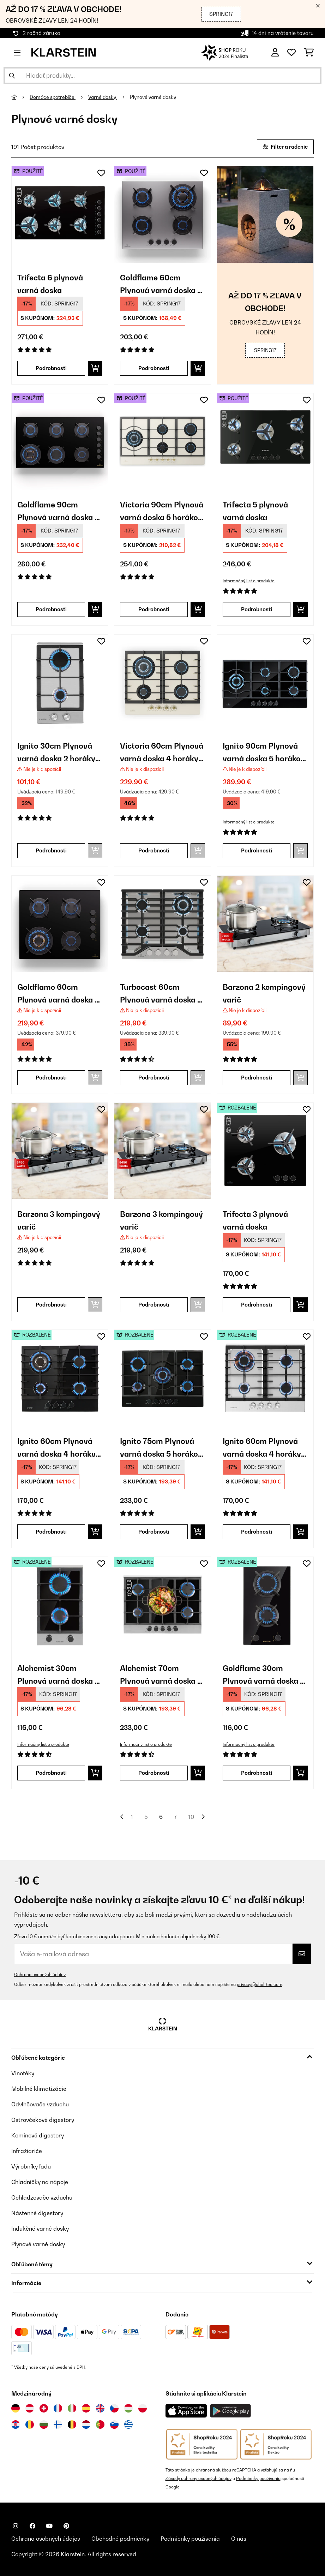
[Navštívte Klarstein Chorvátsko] (15, 2424)
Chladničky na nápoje (39, 2181)
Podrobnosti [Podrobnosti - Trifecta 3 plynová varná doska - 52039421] (256, 1305)
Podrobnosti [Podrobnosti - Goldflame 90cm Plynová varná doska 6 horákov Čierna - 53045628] (51, 609)
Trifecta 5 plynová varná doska (255, 510)
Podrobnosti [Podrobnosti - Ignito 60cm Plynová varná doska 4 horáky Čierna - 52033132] (51, 1532)
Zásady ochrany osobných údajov (198, 2478)
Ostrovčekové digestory (42, 2119)
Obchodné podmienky (120, 2538)
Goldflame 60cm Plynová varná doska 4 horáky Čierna (58, 992)
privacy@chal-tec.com (259, 1984)
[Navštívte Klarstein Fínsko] (58, 2424)
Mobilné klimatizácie (38, 2088)
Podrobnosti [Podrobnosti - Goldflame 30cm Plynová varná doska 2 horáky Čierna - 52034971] (256, 1773)
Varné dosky (102, 97)
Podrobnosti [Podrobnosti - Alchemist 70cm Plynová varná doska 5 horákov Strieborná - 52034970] (153, 1773)
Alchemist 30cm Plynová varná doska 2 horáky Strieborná (58, 1674)
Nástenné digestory (37, 2213)
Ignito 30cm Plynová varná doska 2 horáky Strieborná (56, 751)
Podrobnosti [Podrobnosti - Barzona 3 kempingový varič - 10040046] (153, 1305)
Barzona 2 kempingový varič (264, 992)
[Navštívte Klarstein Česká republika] (114, 2408)
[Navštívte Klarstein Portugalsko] (100, 2424)
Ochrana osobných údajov (40, 1974)
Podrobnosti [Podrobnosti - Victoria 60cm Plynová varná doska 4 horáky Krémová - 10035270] (153, 850)
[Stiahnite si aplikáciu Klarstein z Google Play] (230, 2411)
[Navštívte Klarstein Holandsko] (86, 2424)
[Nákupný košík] (309, 52)
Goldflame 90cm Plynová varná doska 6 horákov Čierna (58, 510)
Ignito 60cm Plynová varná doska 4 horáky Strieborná (262, 1446)
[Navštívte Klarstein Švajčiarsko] (44, 2408)
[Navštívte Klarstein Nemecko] (15, 2408)
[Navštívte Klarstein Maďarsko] (128, 2408)
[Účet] (275, 52)
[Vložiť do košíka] (95, 368)
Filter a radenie (285, 147)
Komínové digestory (37, 2135)
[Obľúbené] (291, 52)
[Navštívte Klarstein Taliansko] (72, 2408)
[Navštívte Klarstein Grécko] (128, 2424)
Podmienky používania (258, 2478)
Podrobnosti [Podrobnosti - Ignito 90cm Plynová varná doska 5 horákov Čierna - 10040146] (256, 850)
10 (191, 1816)
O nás (238, 2538)
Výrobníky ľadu (31, 2166)
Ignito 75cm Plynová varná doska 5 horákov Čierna (161, 1446)
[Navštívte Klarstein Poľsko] (142, 2408)
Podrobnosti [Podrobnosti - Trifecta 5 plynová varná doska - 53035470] (256, 609)
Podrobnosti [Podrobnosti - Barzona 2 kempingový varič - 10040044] (256, 1078)
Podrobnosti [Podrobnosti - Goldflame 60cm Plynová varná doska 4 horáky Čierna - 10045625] (51, 1078)
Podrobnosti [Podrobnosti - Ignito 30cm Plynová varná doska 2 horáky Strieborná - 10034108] (51, 850)
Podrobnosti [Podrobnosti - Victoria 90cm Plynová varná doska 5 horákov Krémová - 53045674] (153, 609)
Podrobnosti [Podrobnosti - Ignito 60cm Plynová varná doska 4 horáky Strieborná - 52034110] (256, 1532)
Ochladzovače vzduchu (41, 2197)
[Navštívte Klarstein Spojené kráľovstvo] (100, 2408)
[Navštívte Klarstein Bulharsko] (44, 2424)
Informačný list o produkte (249, 580)
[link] (60, 214)
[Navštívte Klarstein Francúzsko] (58, 2408)
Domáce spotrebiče (53, 97)
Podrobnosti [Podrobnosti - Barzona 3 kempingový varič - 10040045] (51, 1305)
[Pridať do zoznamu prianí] (101, 173)
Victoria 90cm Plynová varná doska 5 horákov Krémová (161, 510)
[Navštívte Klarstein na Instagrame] (15, 2526)
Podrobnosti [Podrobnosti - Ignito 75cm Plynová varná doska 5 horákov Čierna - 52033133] (153, 1532)
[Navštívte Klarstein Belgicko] (72, 2424)
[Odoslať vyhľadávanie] (12, 75)
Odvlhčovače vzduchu (40, 2104)
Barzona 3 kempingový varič (58, 1219)
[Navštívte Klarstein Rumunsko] (29, 2424)
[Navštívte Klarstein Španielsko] (86, 2408)
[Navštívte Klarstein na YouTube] (49, 2526)
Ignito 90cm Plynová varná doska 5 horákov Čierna (264, 751)
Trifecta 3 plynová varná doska (255, 1219)
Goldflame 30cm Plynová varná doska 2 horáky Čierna (264, 1674)
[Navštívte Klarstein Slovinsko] (114, 2424)
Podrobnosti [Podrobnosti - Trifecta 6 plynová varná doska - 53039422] (51, 368)
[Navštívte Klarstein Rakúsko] (29, 2408)
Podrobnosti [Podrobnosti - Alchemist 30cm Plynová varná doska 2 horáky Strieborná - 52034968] (51, 1773)
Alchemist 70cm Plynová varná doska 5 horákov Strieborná (161, 1674)
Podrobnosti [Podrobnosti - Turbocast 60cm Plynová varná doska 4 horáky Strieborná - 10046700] (153, 1078)
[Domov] (20, 97)
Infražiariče (26, 2150)
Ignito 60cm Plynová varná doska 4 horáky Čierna (56, 1446)
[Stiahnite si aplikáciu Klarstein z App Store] (186, 2411)
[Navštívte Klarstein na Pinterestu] (66, 2526)
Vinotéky (22, 2073)
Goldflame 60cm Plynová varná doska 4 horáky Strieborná (161, 283)
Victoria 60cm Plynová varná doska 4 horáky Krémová (161, 751)
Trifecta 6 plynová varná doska (50, 283)
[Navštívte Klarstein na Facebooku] (32, 2526)
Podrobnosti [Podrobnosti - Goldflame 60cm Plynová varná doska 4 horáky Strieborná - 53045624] (153, 368)
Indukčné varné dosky (40, 2228)
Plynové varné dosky (153, 97)
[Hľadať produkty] (162, 75)
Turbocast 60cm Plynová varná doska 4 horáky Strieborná (161, 992)
